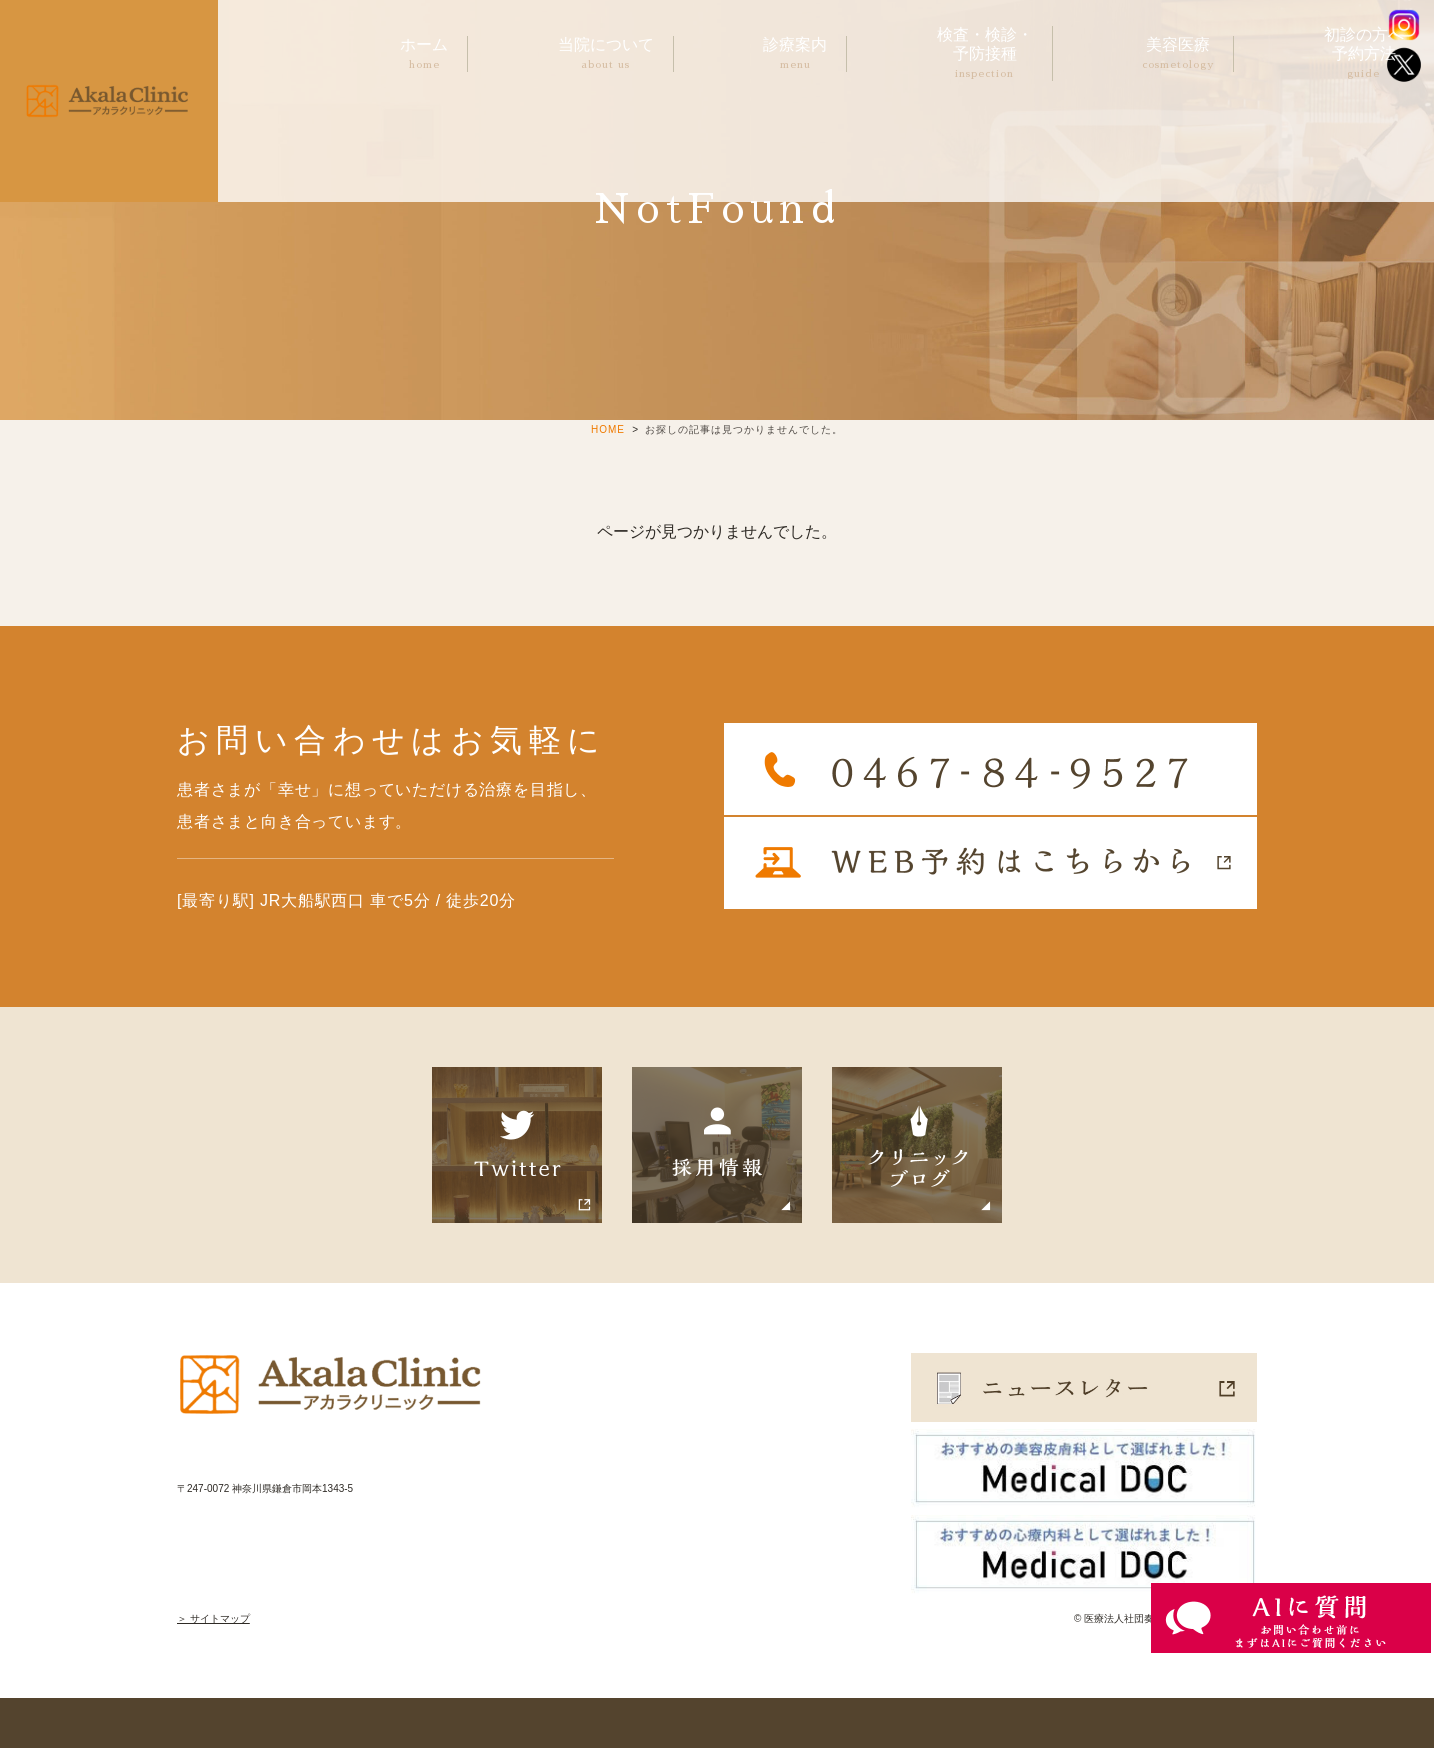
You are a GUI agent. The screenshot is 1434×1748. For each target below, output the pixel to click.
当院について (606, 54)
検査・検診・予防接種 (985, 54)
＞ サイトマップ (213, 1618)
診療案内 (795, 54)
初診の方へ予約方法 (1364, 54)
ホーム (424, 54)
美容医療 (1178, 54)
